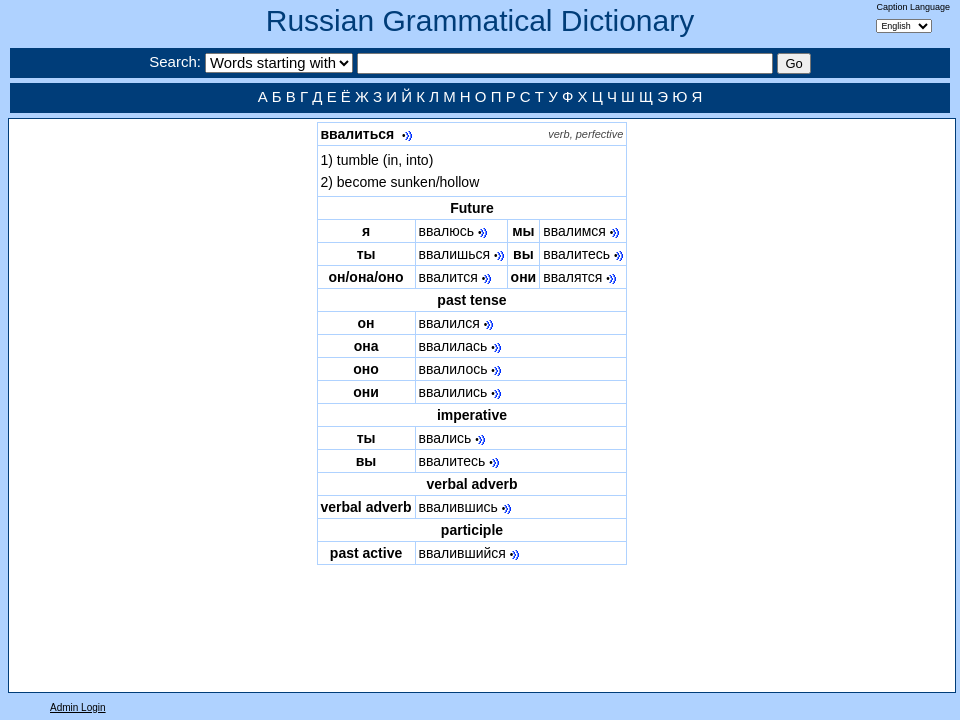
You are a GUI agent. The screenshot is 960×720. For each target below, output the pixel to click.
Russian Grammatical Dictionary (480, 20)
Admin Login (78, 707)
